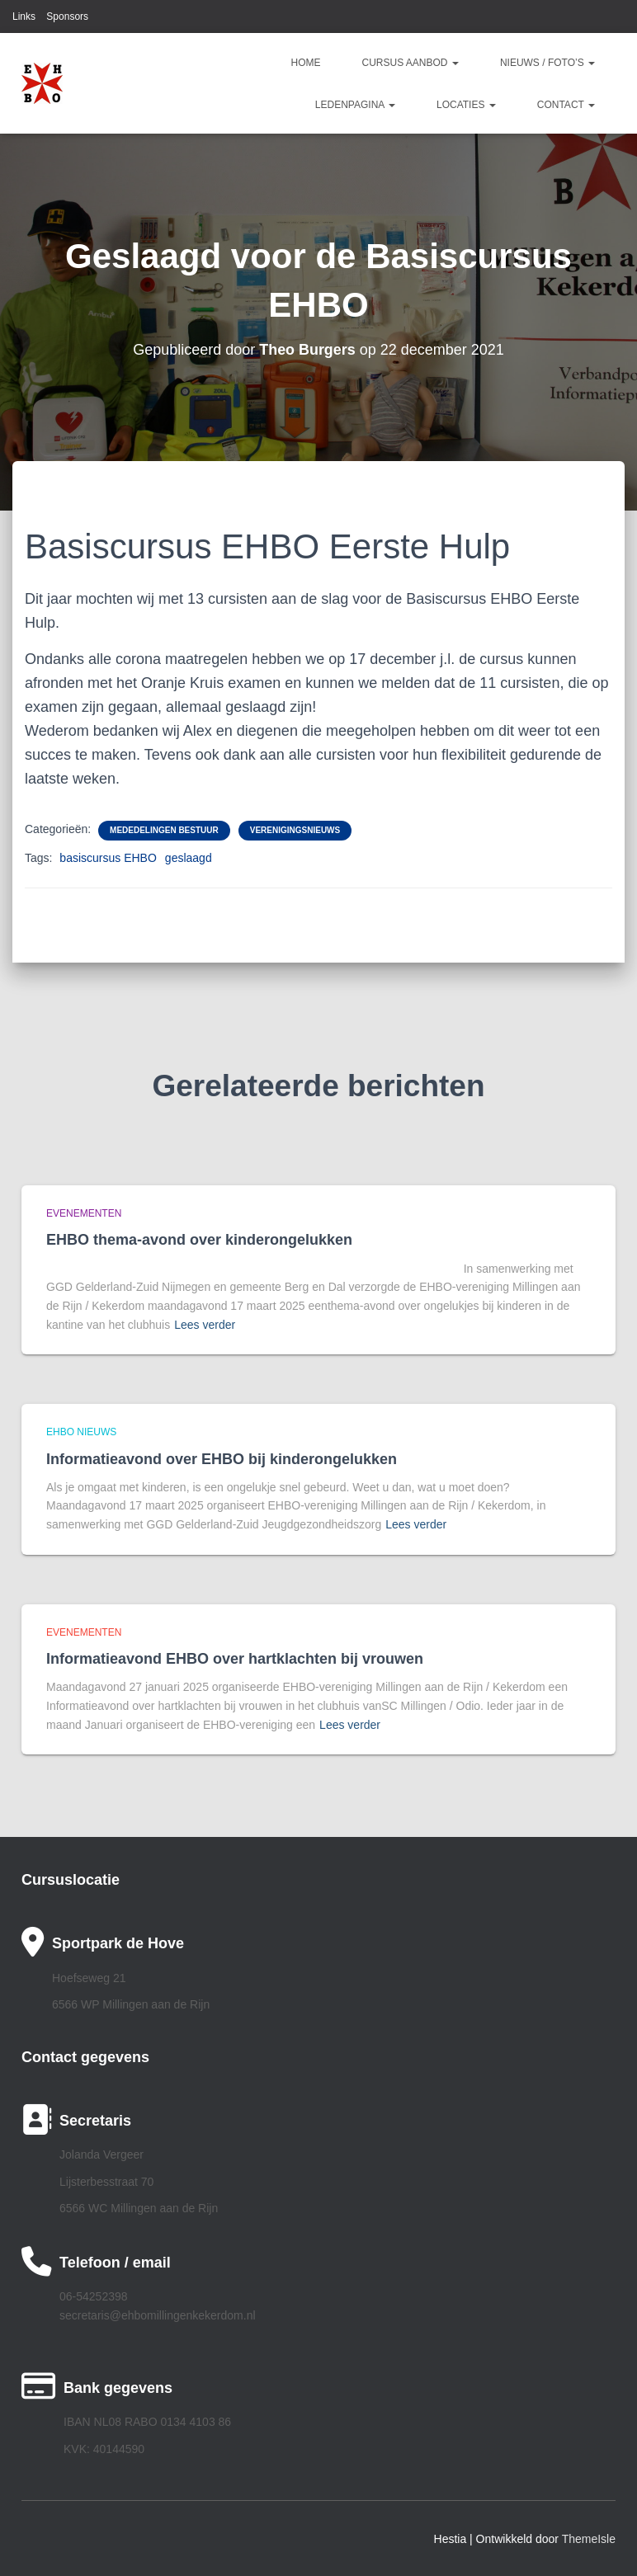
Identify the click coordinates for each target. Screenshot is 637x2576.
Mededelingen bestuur (164, 830)
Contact (566, 105)
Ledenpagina (355, 105)
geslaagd (188, 857)
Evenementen (83, 1213)
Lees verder (204, 1324)
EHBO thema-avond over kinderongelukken (199, 1239)
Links (23, 16)
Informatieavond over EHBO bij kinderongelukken (221, 1459)
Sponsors (67, 16)
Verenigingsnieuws (295, 830)
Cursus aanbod (410, 62)
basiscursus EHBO (107, 857)
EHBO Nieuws (81, 1432)
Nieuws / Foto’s (547, 62)
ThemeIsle (589, 2538)
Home (306, 62)
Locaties (466, 105)
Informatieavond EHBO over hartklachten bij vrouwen (234, 1659)
